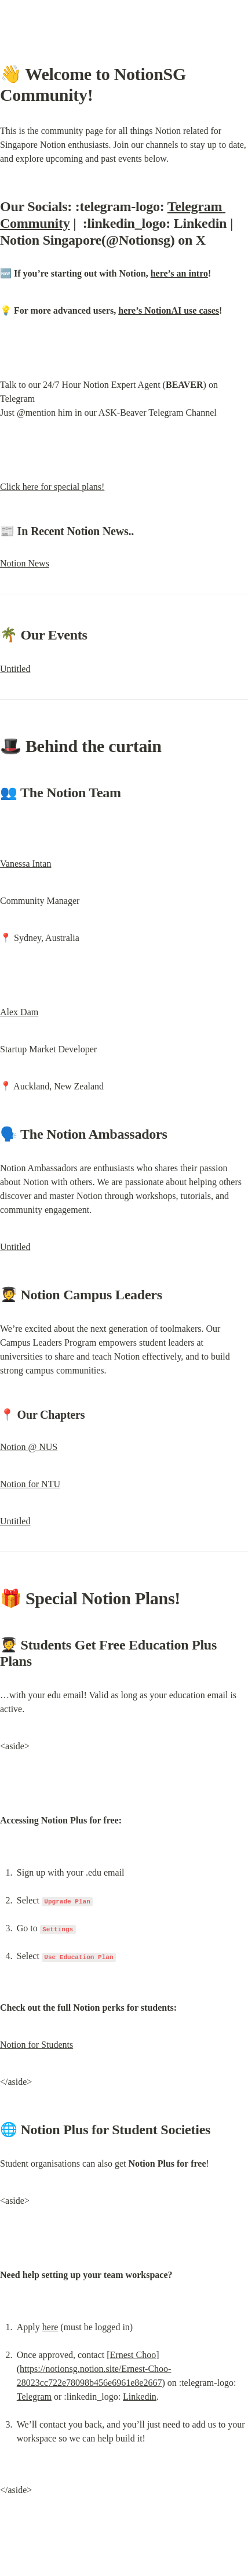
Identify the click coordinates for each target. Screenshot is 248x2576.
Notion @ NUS (28, 1447)
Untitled (15, 669)
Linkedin (139, 2396)
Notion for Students (36, 2045)
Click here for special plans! (52, 487)
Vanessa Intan (25, 864)
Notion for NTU (30, 1484)
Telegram (34, 2396)
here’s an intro (179, 273)
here (50, 2327)
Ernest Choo (133, 2355)
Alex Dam (19, 1012)
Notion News (24, 563)
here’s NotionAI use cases (168, 310)
